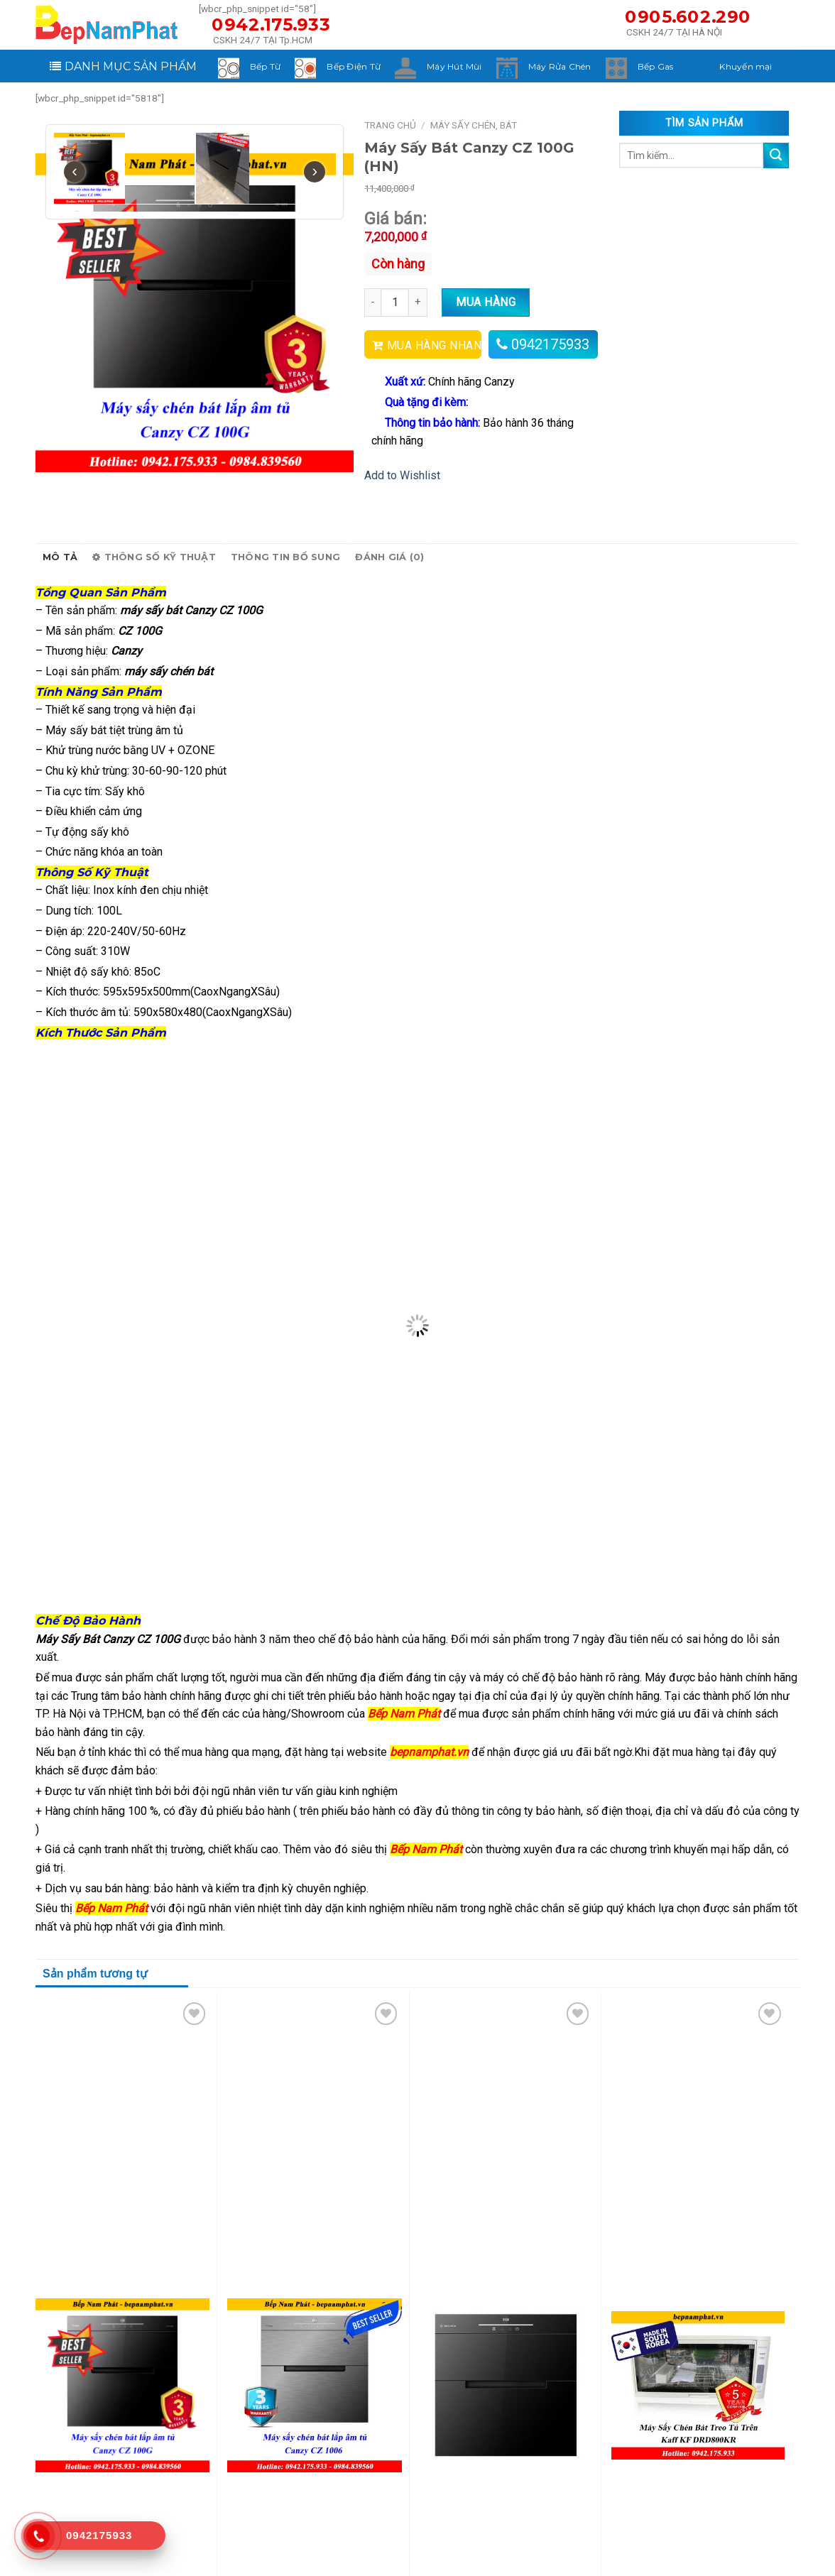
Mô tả (60, 557)
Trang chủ (390, 125)
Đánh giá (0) (389, 557)
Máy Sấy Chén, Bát (473, 125)
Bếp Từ (265, 66)
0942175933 (550, 344)
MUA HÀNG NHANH (434, 345)
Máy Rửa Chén (559, 66)
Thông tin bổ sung (285, 557)
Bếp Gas (656, 66)
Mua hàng (485, 302)
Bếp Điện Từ (354, 66)
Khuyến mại (745, 66)
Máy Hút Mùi (454, 66)
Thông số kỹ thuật (154, 557)
